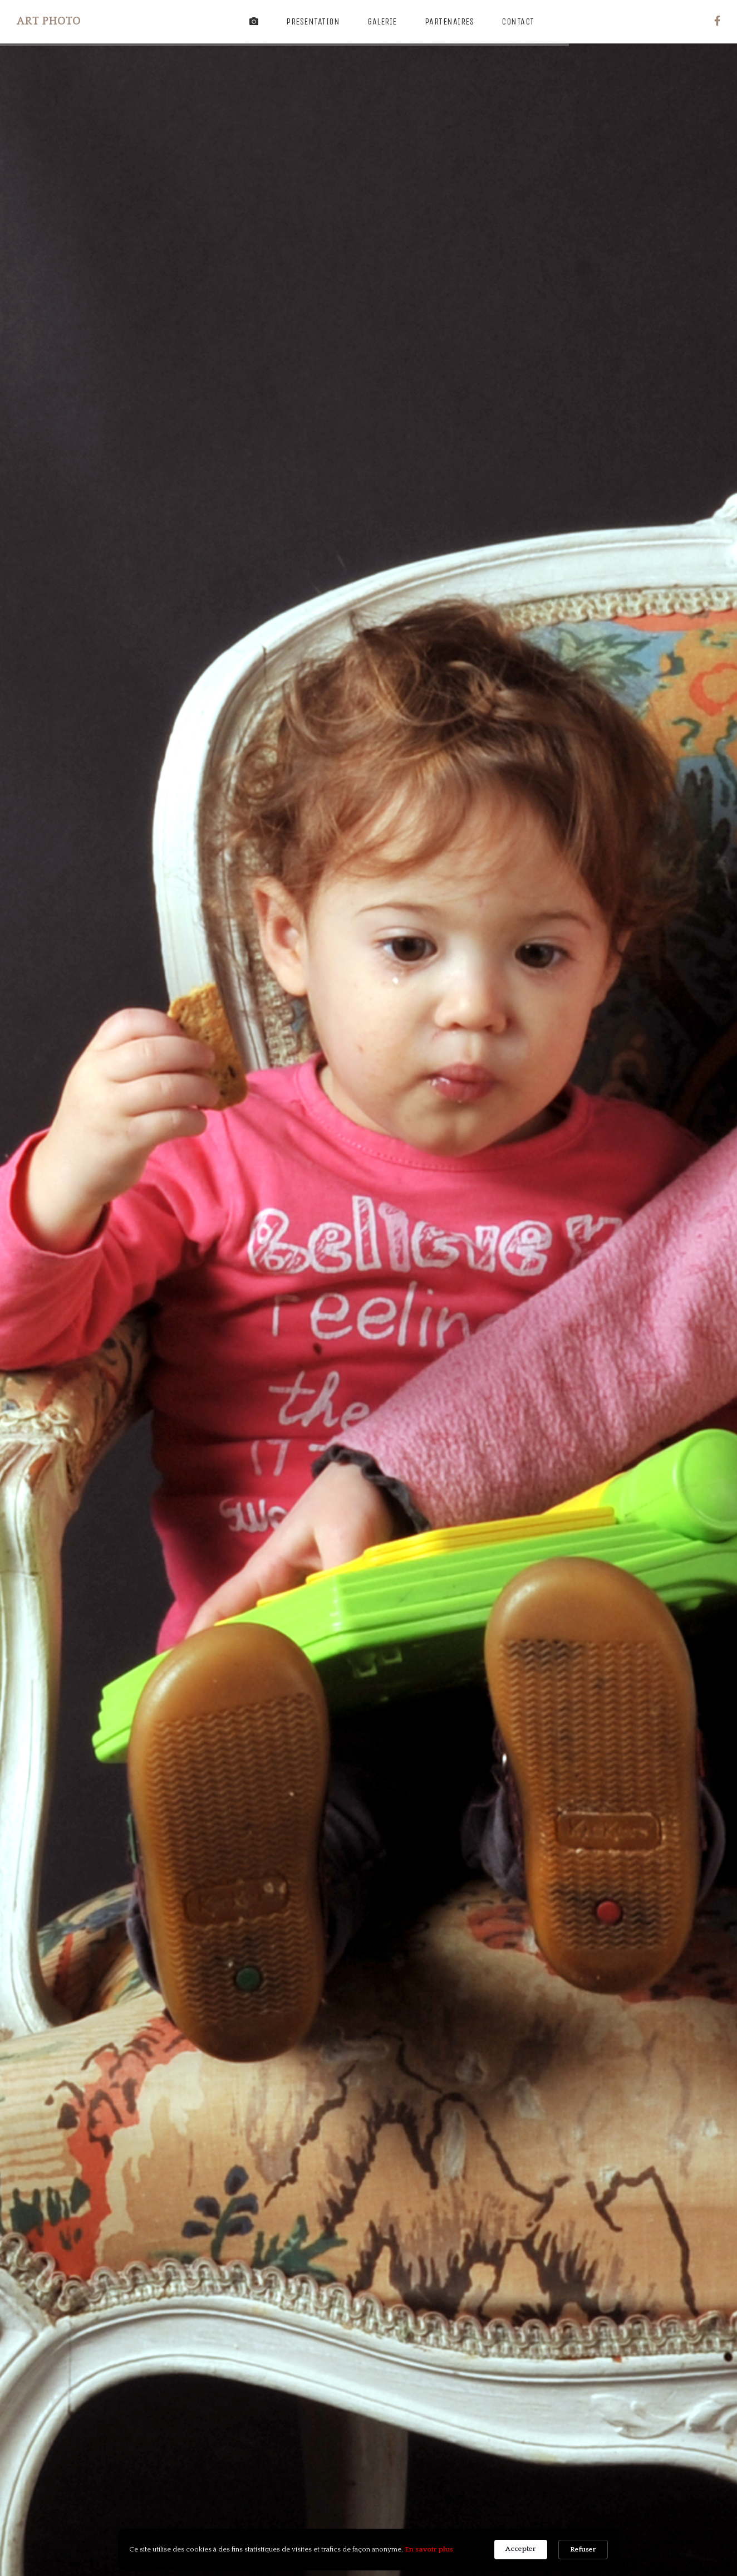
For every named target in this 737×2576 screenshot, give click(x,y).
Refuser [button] (583, 2549)
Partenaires (449, 21)
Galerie (382, 21)
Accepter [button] (520, 2549)
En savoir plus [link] (429, 2549)
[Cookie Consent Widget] (368, 2549)
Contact (518, 21)
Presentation (313, 21)
